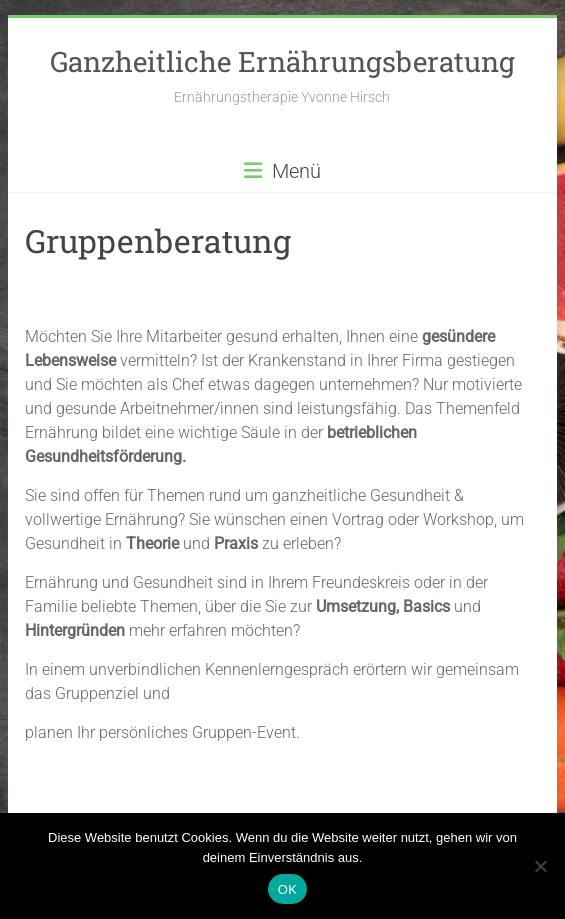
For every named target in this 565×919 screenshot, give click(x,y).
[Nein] (540, 866)
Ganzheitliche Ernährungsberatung (282, 61)
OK (287, 889)
